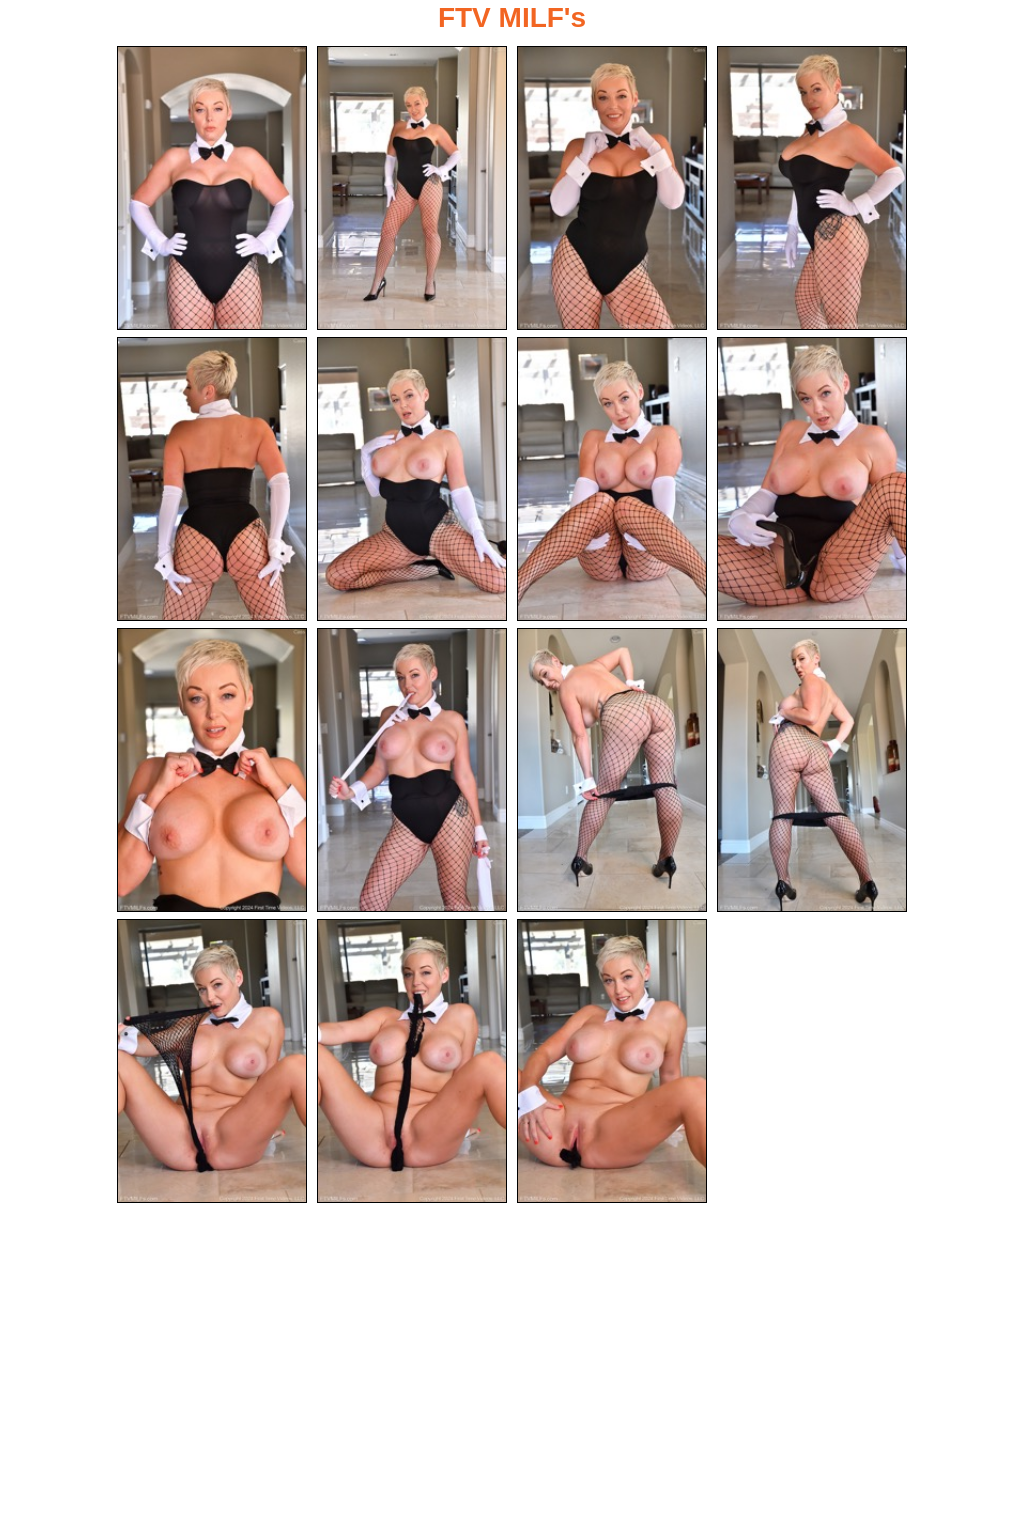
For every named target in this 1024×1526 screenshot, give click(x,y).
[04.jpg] (812, 188)
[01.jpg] (212, 188)
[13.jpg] (212, 1061)
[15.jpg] (612, 1061)
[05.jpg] (212, 479)
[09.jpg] (212, 770)
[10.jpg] (412, 770)
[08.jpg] (812, 479)
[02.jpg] (412, 188)
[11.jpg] (612, 770)
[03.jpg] (612, 188)
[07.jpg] (612, 479)
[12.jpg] (812, 770)
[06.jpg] (412, 479)
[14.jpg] (412, 1061)
